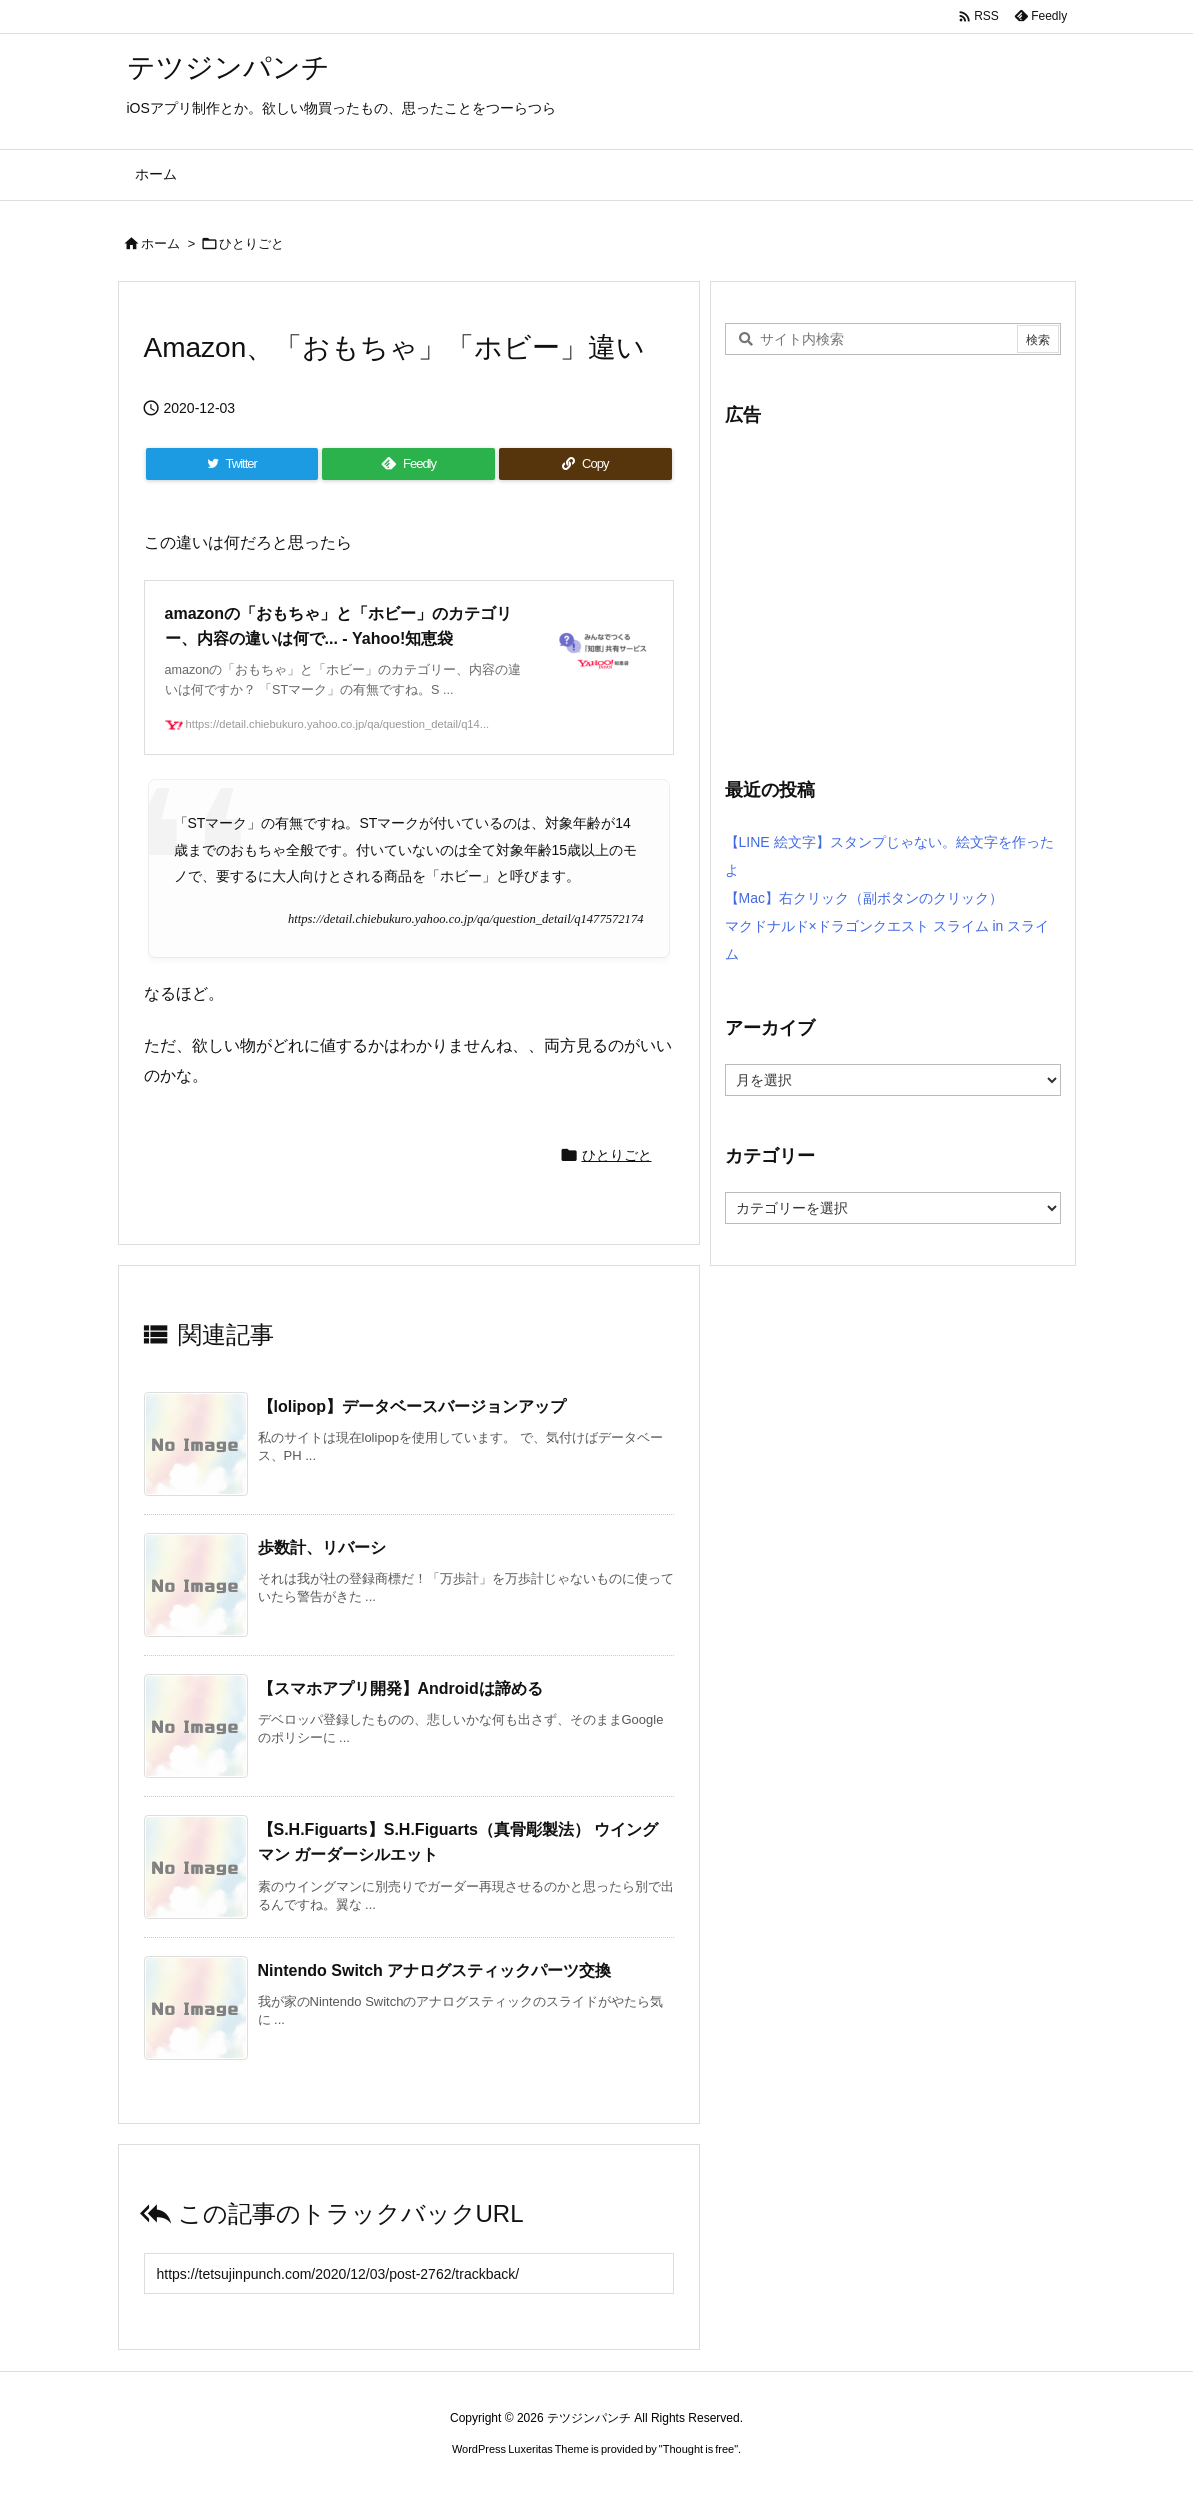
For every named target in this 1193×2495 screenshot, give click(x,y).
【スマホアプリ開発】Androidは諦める (400, 1688)
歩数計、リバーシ (322, 1547)
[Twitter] (232, 464)
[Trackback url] (409, 2273)
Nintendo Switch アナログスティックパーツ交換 (435, 1970)
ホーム (160, 243)
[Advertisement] (893, 590)
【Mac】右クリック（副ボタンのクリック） (864, 898)
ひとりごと (251, 243)
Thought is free (698, 2449)
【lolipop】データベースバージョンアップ (412, 1406)
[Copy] (585, 464)
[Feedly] (408, 464)
